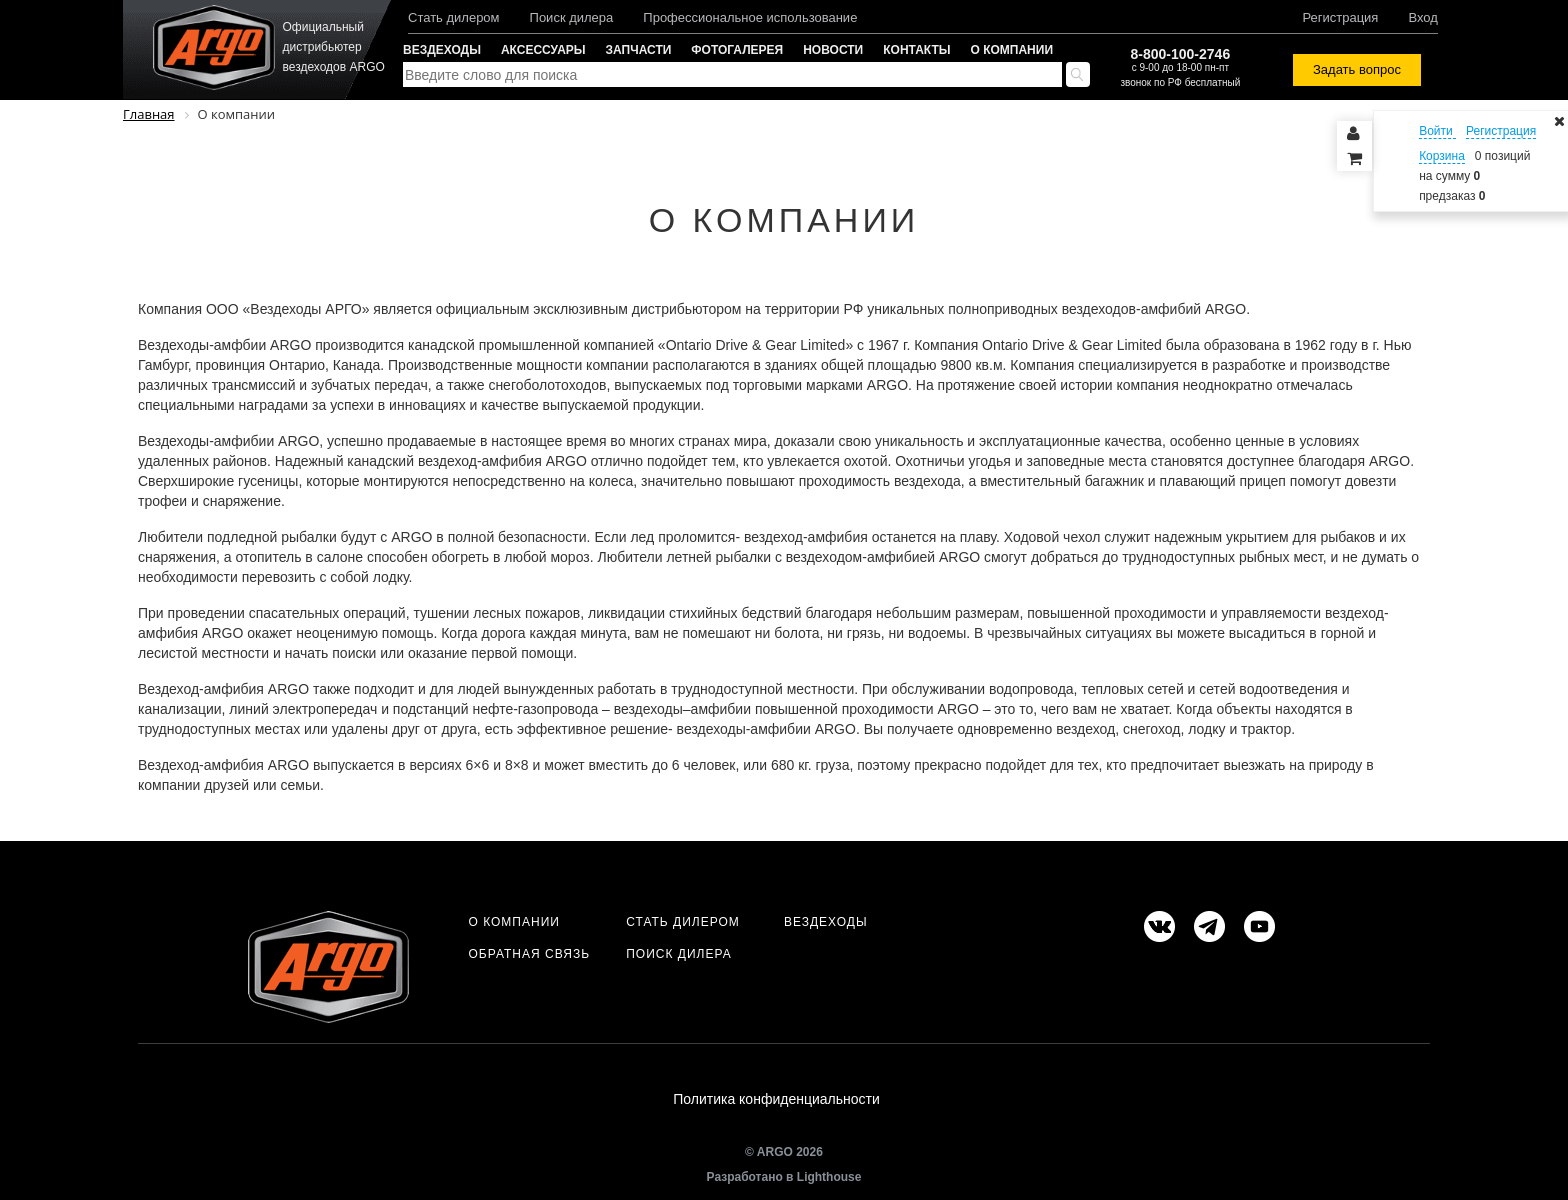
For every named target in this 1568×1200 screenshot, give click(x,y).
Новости (833, 50)
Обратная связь (529, 954)
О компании (1012, 50)
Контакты (916, 50)
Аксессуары (543, 50)
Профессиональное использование (750, 17)
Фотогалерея (737, 50)
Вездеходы (442, 50)
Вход (1422, 17)
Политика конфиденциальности (776, 1099)
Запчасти (639, 50)
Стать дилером (454, 17)
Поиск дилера (572, 17)
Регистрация (1340, 17)
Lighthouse (829, 1177)
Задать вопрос (1357, 69)
